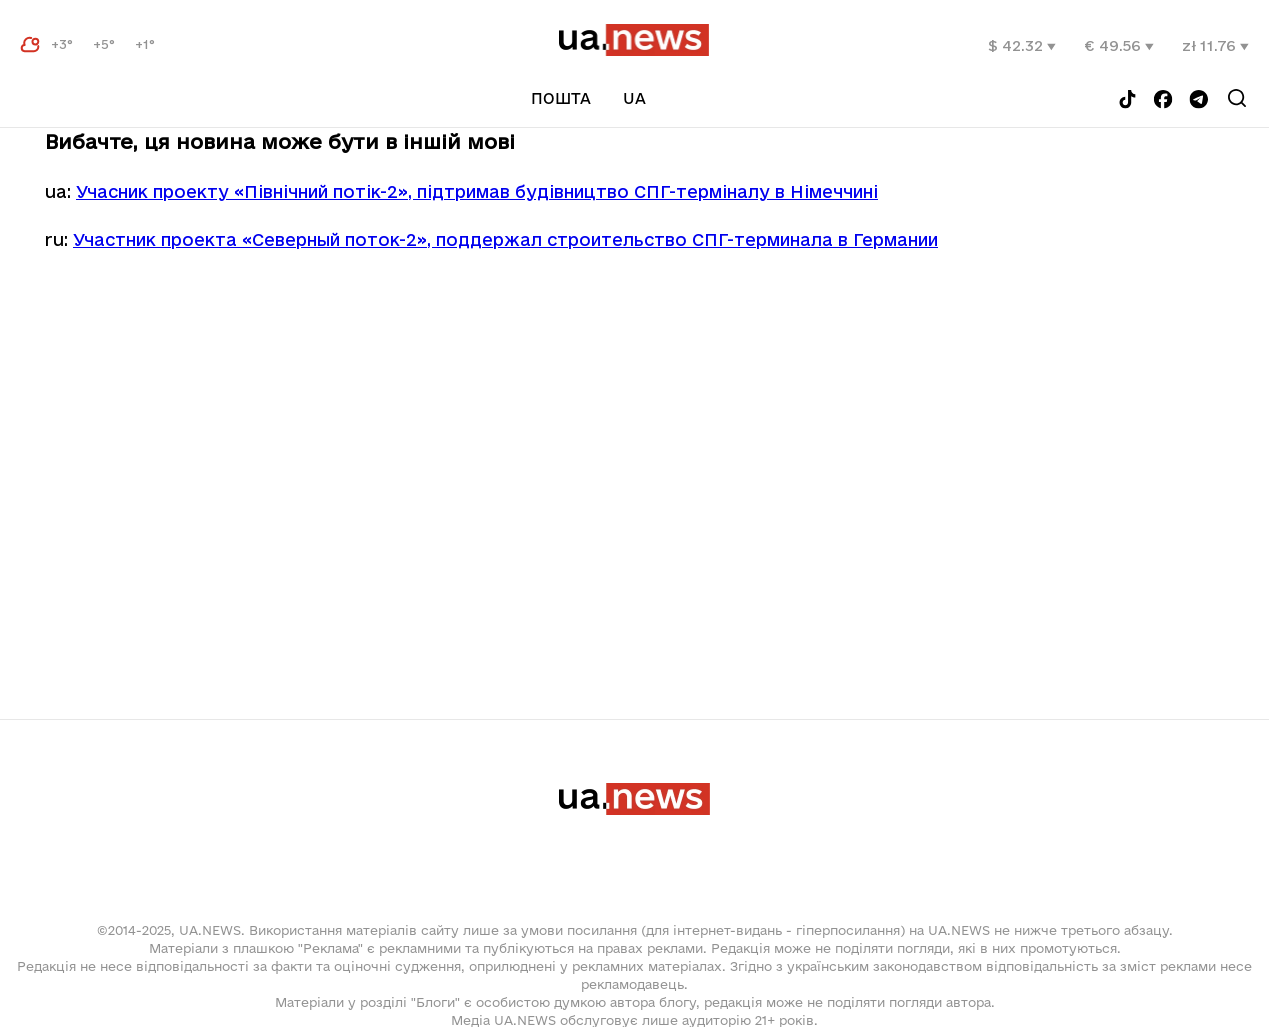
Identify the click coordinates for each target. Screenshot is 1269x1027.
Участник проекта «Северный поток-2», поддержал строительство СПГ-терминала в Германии (505, 239)
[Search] (1237, 98)
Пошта (561, 98)
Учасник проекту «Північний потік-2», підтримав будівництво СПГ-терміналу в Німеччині (477, 191)
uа (634, 98)
